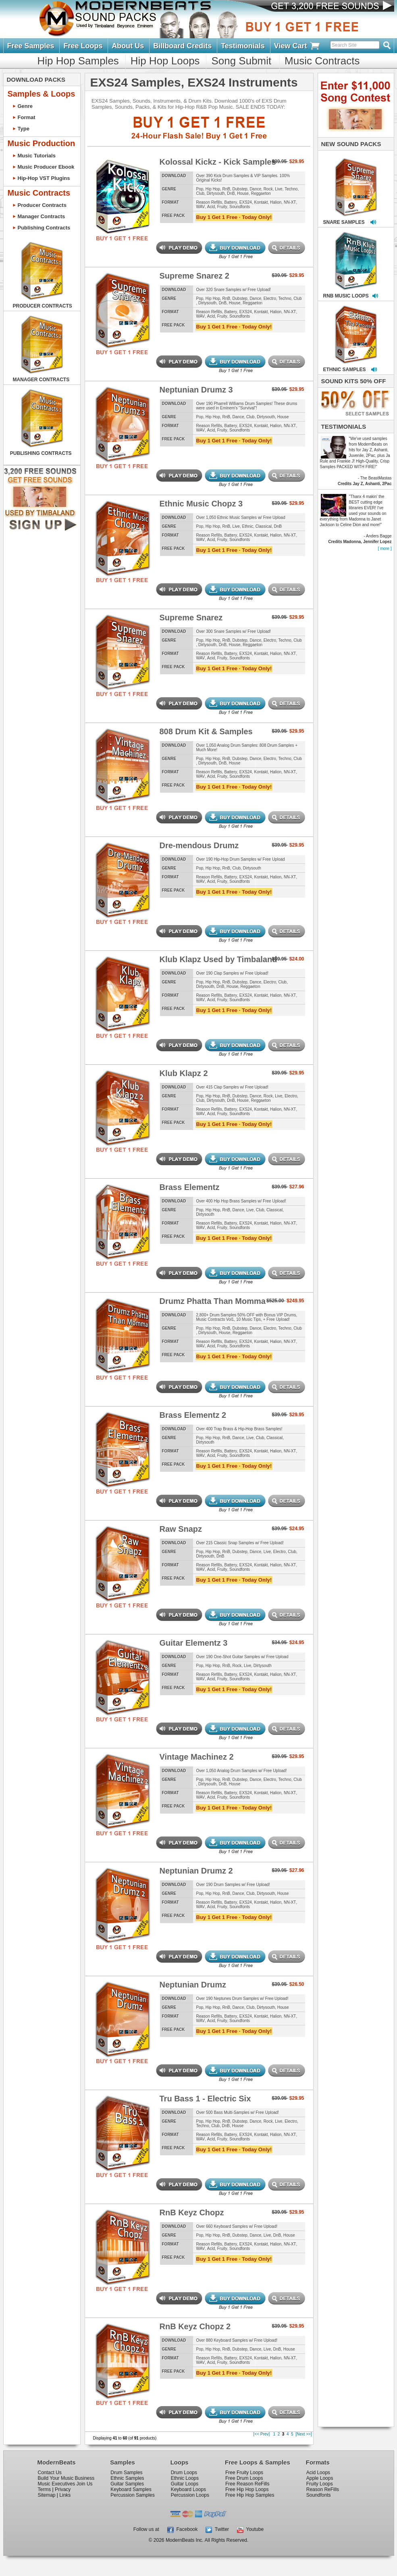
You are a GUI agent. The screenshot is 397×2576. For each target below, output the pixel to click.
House (243, 193)
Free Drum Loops (244, 2478)
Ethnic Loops (185, 2478)
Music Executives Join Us (65, 2484)
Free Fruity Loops (244, 2472)
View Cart (297, 46)
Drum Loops (184, 2472)
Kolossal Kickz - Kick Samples (218, 161)
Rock (268, 189)
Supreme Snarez (191, 617)
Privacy (63, 2489)
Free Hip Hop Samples (249, 2495)
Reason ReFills (322, 2489)
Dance (255, 189)
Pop (200, 189)
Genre (25, 106)
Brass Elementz (190, 1187)
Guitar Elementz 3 (194, 1642)
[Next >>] (303, 2434)
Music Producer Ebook (46, 167)
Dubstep (240, 189)
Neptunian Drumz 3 (196, 389)
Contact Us (50, 2472)
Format (26, 117)
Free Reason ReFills (247, 2484)
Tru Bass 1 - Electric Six (205, 2098)
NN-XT (290, 202)
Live (278, 189)
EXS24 (245, 202)
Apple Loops (319, 2478)
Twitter (217, 2529)
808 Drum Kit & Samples (206, 731)
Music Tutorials (37, 156)
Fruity (222, 207)
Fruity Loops (319, 2484)
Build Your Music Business (66, 2478)
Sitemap (47, 2495)
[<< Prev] (262, 2434)
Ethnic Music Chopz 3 (201, 503)
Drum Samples (126, 2472)
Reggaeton (261, 193)
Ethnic (248, 526)
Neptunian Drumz (193, 1984)
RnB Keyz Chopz (192, 2212)
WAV (200, 207)
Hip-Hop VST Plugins (44, 178)
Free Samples (30, 46)
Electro (270, 298)
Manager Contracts (41, 216)
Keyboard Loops (188, 2489)
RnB (226, 189)
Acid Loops (318, 2472)
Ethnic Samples (127, 2478)
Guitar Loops (185, 2484)
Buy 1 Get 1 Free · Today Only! (234, 217)
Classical (264, 526)
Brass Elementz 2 (193, 1415)
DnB (231, 193)
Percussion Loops (190, 2495)
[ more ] (385, 548)
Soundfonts (239, 207)
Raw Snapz (181, 1529)
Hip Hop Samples (78, 61)
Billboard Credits (182, 46)
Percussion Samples (132, 2495)
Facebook (182, 2529)
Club (200, 193)
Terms (44, 2489)
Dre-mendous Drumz (199, 845)
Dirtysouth (216, 193)
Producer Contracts (42, 205)
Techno (291, 189)
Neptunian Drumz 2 (196, 1870)
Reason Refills (209, 202)
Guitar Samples (127, 2484)
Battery (230, 202)
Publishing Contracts (44, 228)
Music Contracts (322, 61)
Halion (275, 202)
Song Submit (241, 61)
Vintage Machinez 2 (197, 1756)
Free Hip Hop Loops (246, 2489)
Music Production (41, 143)
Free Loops (82, 46)
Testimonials (243, 46)
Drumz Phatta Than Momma (213, 1301)
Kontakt (261, 202)
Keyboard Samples (130, 2489)
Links (65, 2495)
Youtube (250, 2529)
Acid (211, 207)
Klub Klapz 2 (184, 1073)
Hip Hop (213, 189)
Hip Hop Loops (165, 61)
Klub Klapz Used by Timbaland (218, 959)
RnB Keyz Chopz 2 (195, 2326)
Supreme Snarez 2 (194, 275)
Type (23, 129)
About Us (128, 46)
